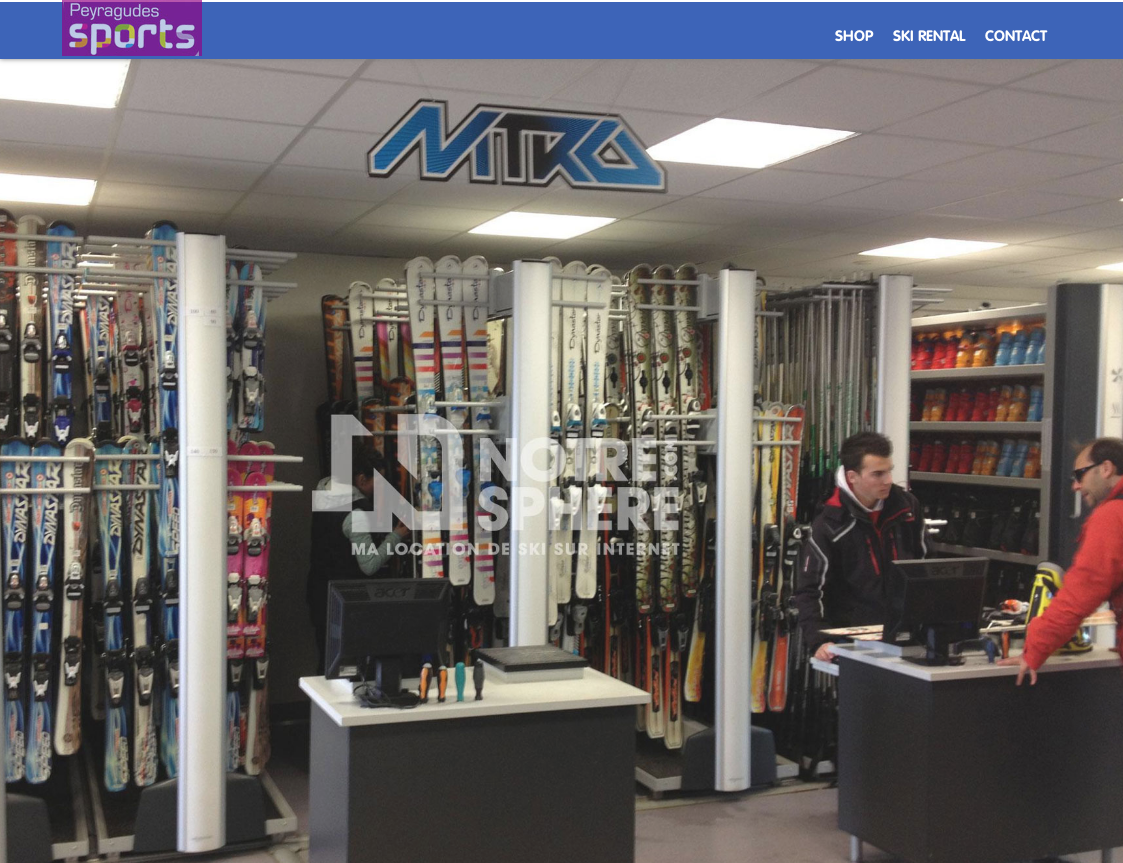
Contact (1016, 35)
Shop (854, 35)
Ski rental (929, 35)
